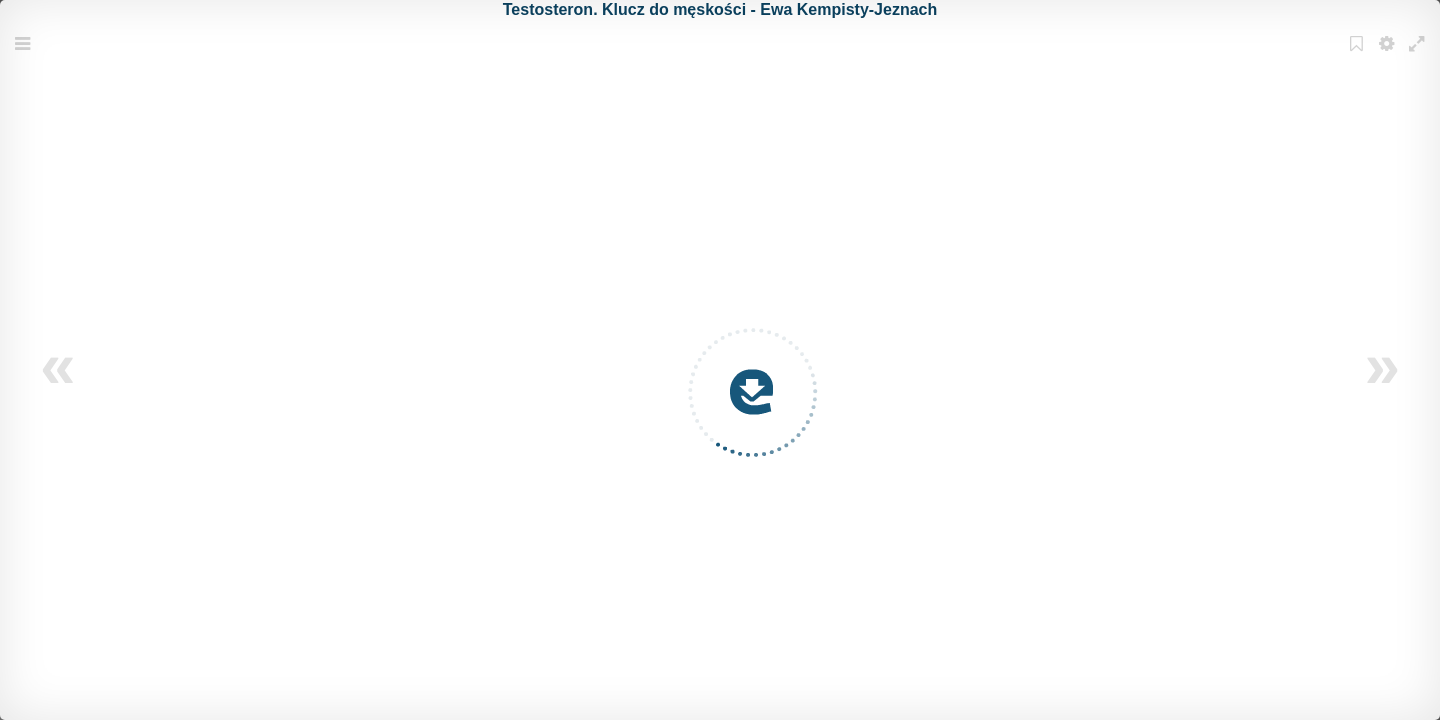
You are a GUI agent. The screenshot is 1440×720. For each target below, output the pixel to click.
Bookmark (1359, 56)
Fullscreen (1419, 56)
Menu (25, 56)
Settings (1389, 56)
